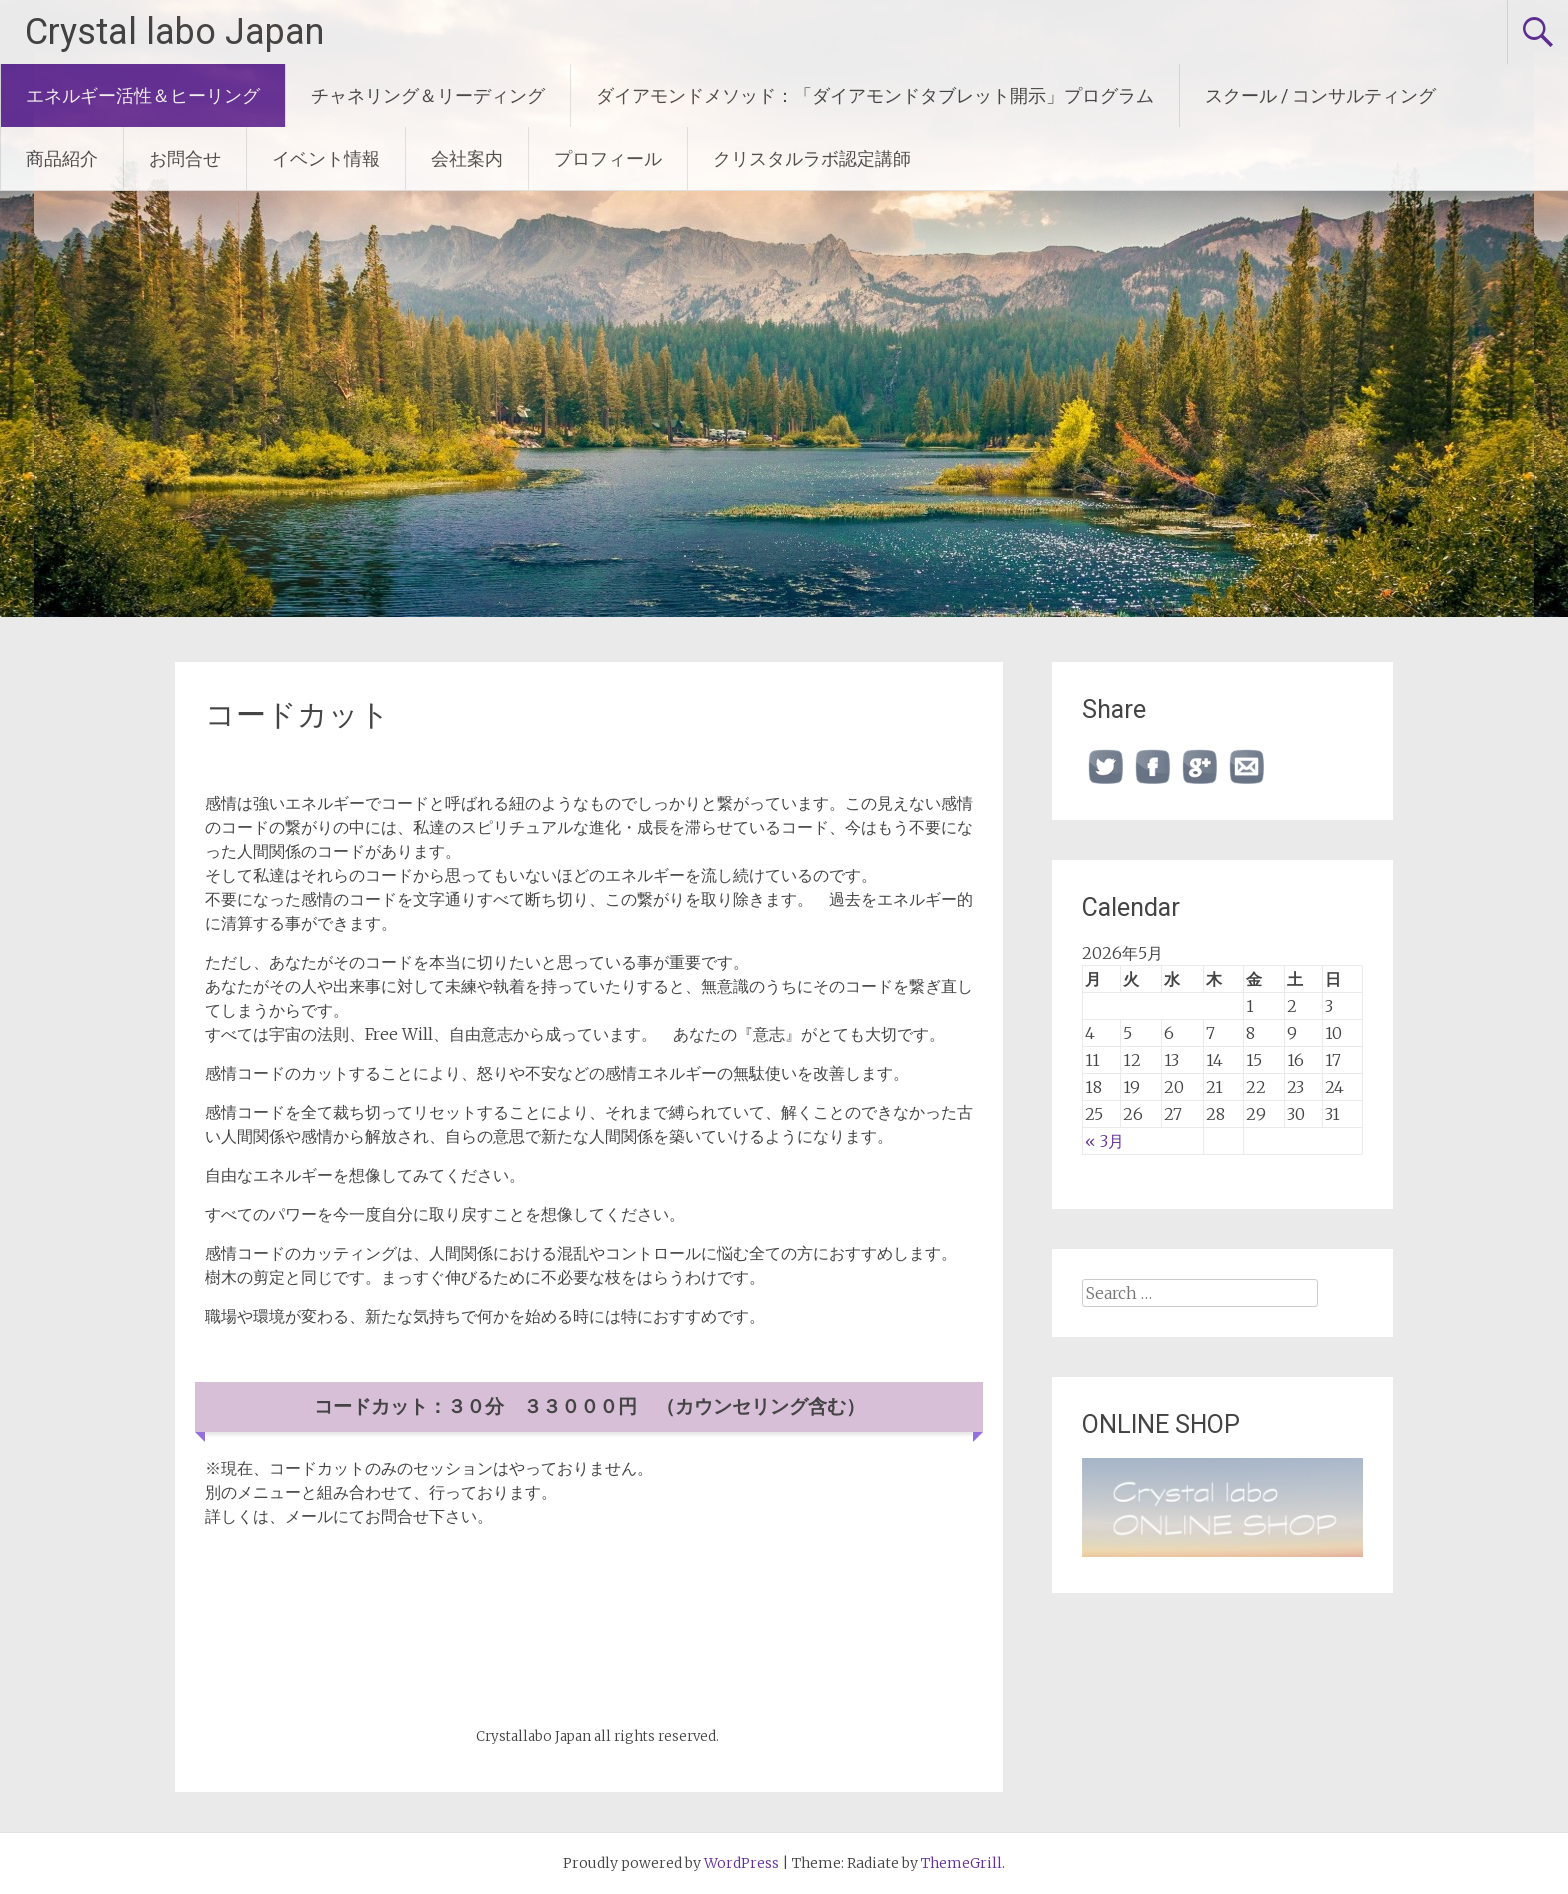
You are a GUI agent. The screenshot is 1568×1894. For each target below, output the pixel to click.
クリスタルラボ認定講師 (812, 158)
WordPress (741, 1863)
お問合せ (185, 158)
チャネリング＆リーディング (428, 95)
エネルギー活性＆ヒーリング (143, 95)
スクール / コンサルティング (1320, 95)
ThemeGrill (961, 1863)
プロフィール (608, 158)
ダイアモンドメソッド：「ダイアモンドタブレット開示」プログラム (875, 95)
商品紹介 (62, 158)
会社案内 (467, 158)
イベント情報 (326, 158)
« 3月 (1104, 1141)
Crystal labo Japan (174, 32)
